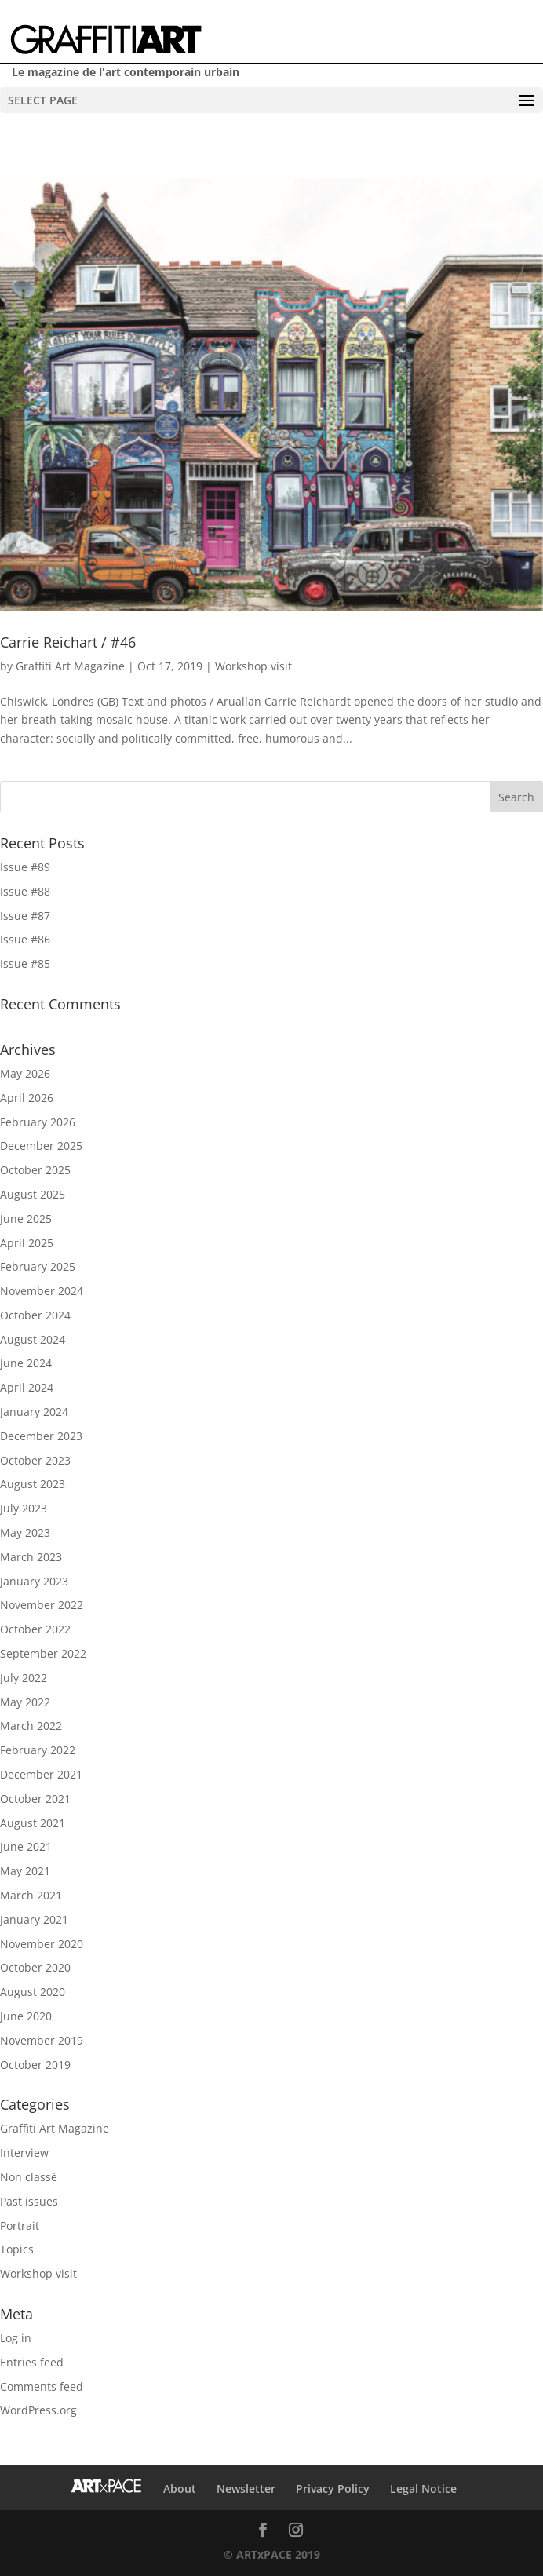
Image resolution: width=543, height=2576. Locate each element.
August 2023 (32, 1483)
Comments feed (41, 2386)
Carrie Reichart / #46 (68, 642)
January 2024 (34, 1411)
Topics (17, 2249)
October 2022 (35, 1629)
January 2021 (34, 1919)
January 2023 (34, 1581)
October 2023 (35, 1460)
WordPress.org (38, 2410)
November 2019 (41, 2040)
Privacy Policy (333, 2488)
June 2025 (26, 1218)
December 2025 (41, 1145)
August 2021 (32, 1822)
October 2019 (35, 2064)
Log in (15, 2337)
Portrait (19, 2225)
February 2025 (37, 1266)
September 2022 (43, 1653)
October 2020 (35, 1967)
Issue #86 (25, 939)
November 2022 (41, 1604)
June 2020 (26, 2016)
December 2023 (41, 1435)
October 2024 (35, 1315)
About (179, 2488)
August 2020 (32, 1991)
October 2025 (35, 1169)
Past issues (29, 2201)
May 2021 (25, 1870)
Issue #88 (25, 891)
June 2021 (26, 1846)
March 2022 (31, 1725)
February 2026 (37, 1122)
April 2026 (26, 1097)
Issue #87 (25, 915)
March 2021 (31, 1895)
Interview (24, 2152)
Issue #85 (25, 963)
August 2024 (32, 1339)
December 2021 (41, 1774)
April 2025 (26, 1242)
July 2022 (23, 1677)
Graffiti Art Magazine (70, 666)
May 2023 (25, 1532)
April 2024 (26, 1387)
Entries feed (32, 2362)
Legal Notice (423, 2488)
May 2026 (25, 1073)
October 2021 (35, 1798)
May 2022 (25, 1702)
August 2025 (32, 1194)
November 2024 (41, 1290)
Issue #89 (25, 866)
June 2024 (26, 1363)
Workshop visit (253, 666)
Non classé (28, 2176)
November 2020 (41, 1943)
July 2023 (23, 1508)
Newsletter (246, 2488)
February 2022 (37, 1749)
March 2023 (31, 1556)
